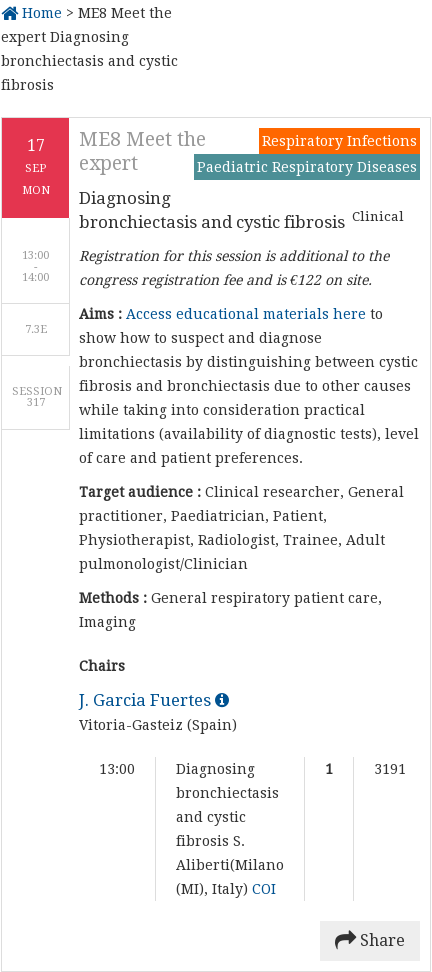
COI (264, 889)
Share (370, 940)
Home (31, 13)
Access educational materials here (246, 314)
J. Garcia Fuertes (154, 700)
